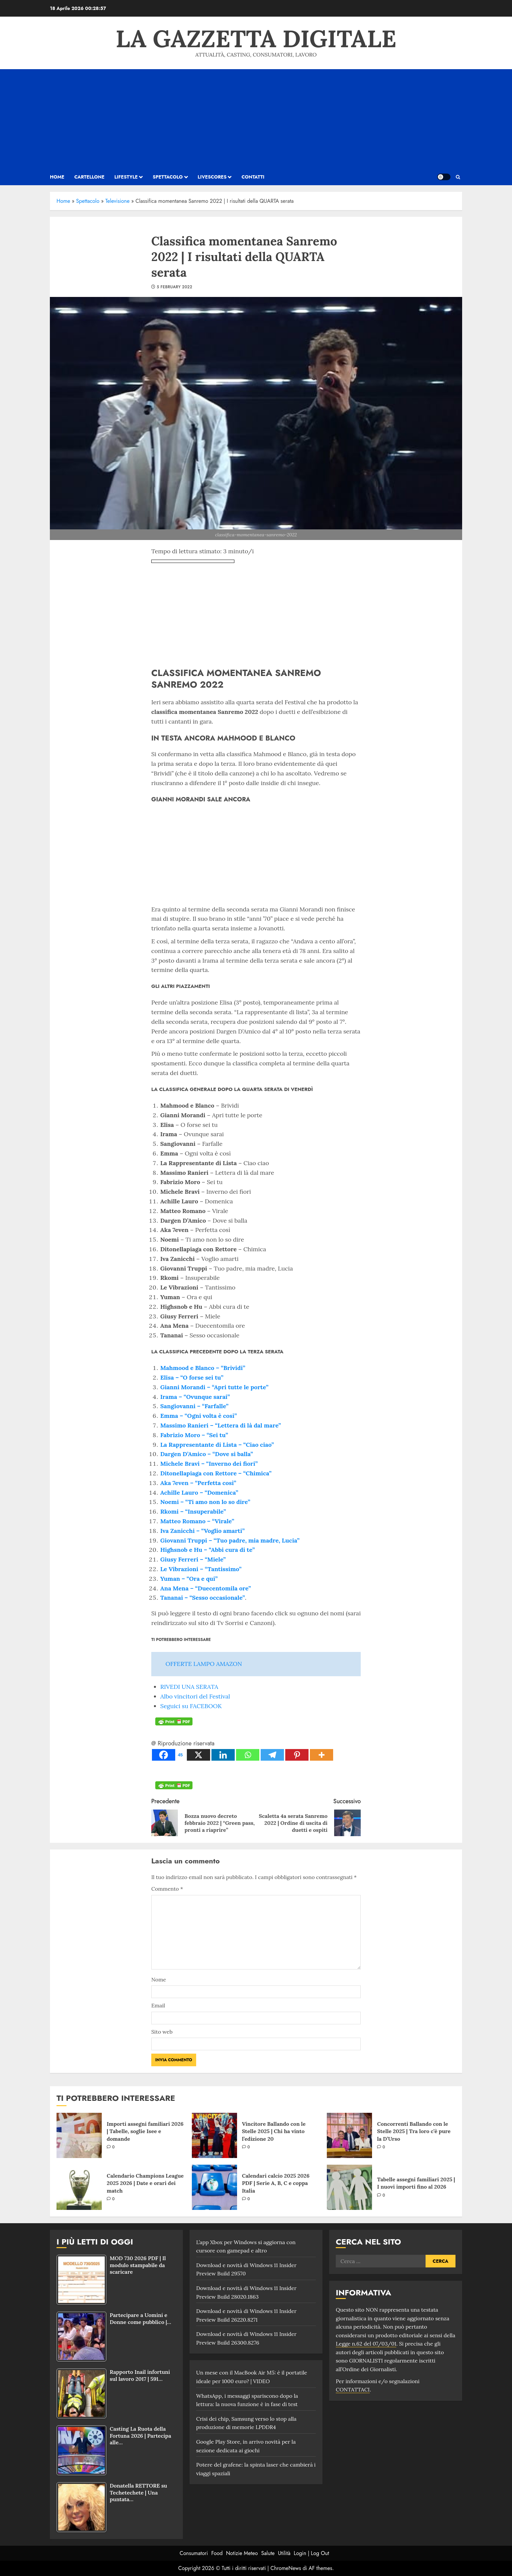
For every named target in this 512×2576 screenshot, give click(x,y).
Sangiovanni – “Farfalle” (194, 1406)
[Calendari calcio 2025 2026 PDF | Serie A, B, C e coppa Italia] (214, 2187)
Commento (167, 1888)
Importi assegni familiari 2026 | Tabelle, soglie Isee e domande (145, 2131)
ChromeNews (286, 2568)
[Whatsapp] (247, 1755)
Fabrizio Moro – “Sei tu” (194, 1435)
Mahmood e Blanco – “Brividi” (202, 1368)
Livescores (212, 177)
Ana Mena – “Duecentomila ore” (205, 1588)
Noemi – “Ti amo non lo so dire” (205, 1502)
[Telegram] (272, 1755)
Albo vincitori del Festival (195, 1696)
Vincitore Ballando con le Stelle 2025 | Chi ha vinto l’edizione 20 (274, 2131)
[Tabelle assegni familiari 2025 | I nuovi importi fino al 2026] (349, 2187)
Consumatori (194, 2553)
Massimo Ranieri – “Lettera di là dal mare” (220, 1425)
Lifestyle (126, 177)
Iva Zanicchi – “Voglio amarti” (202, 1531)
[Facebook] (169, 1755)
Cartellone (89, 177)
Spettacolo (168, 177)
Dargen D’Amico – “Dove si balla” (206, 1454)
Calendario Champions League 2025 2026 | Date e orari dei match (145, 2183)
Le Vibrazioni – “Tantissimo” (200, 1569)
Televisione (117, 201)
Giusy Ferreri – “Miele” (193, 1559)
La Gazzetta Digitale (256, 38)
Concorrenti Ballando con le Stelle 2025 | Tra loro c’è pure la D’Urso (413, 2131)
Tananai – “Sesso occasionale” (202, 1597)
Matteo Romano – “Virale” (197, 1521)
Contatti (252, 177)
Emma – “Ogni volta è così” (198, 1416)
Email (158, 2005)
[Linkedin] (223, 1755)
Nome (158, 1979)
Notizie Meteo (242, 2553)
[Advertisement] (256, 119)
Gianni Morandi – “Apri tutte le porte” (214, 1387)
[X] (198, 1755)
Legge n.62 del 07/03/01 (366, 2343)
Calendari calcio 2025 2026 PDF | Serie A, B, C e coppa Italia (276, 2183)
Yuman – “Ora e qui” (189, 1578)
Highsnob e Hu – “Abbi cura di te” (207, 1550)
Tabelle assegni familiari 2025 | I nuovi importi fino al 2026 (416, 2183)
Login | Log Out (311, 2553)
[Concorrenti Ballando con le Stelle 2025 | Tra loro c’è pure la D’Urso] (349, 2135)
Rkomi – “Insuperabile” (193, 1511)
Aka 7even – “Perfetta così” (198, 1483)
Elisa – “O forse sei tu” (191, 1377)
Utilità (284, 2553)
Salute (268, 2553)
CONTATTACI (353, 2389)
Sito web (162, 2031)
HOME (57, 177)
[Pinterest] (297, 1755)
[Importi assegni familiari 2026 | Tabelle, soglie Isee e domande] (79, 2135)
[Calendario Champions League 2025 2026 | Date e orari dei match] (79, 2187)
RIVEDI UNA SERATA (189, 1687)
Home (63, 201)
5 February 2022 (174, 287)
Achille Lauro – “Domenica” (199, 1492)
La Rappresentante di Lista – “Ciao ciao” (217, 1444)
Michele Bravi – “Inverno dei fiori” (209, 1463)
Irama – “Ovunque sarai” (195, 1397)
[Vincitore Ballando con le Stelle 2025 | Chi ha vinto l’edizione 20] (214, 2135)
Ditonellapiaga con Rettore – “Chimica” (216, 1473)
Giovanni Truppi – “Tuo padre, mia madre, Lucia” (230, 1540)
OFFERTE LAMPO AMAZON (204, 1664)
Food (217, 2553)
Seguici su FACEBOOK (191, 1706)
